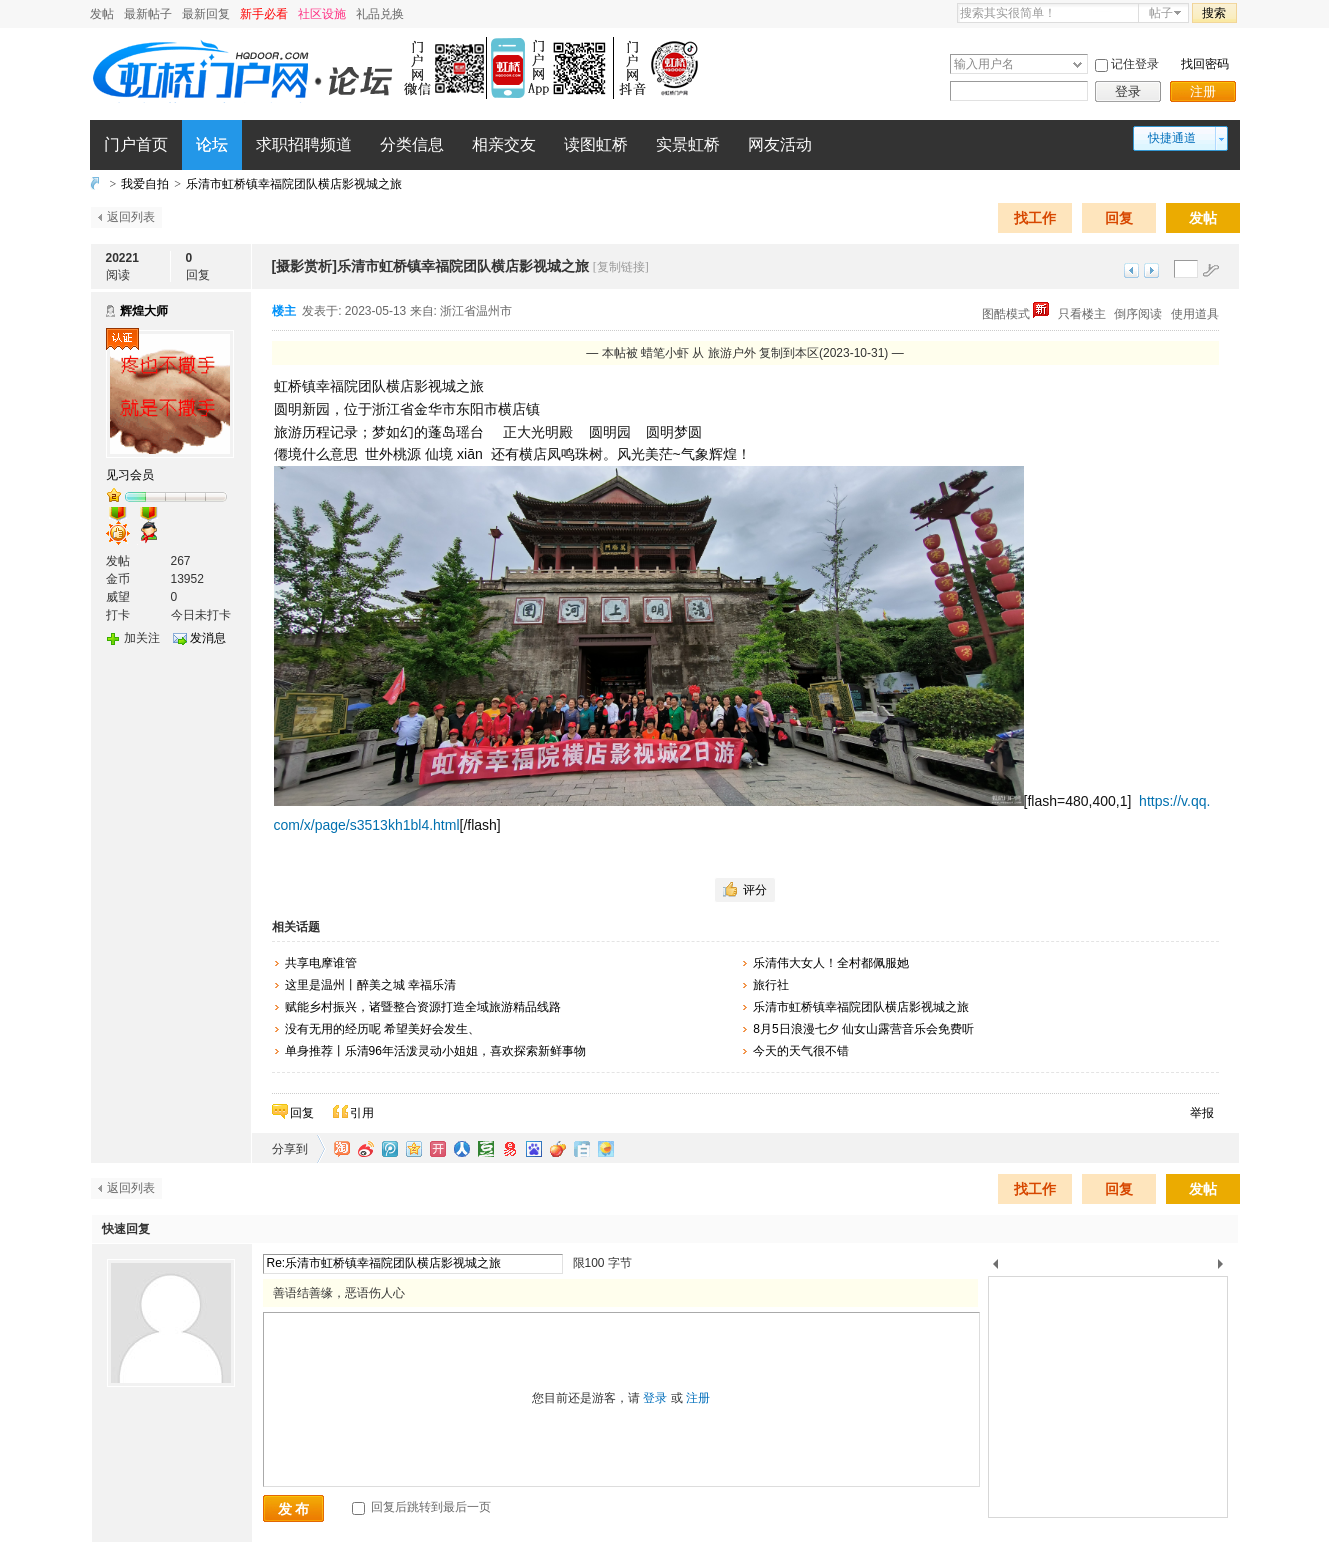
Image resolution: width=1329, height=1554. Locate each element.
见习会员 (130, 475)
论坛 (212, 144)
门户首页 (136, 144)
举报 (1202, 1113)
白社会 (582, 1149)
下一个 (1225, 1267)
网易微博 (510, 1149)
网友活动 (780, 144)
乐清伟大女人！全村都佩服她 (831, 963)
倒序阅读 (1138, 314)
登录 (1128, 91)
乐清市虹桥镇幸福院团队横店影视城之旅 (294, 184)
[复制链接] (621, 267)
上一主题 (1131, 270)
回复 (1119, 218)
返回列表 (131, 217)
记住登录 (1135, 64)
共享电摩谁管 (321, 963)
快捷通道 (1172, 138)
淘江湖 (342, 1149)
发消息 (208, 638)
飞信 (606, 1149)
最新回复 (206, 14)
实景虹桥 (688, 144)
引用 (362, 1113)
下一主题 (1151, 270)
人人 (462, 1149)
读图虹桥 (596, 144)
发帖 (102, 14)
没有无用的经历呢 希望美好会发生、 (382, 1029)
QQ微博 (390, 1149)
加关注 (142, 638)
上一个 (995, 1267)
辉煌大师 (144, 311)
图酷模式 (1015, 314)
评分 (755, 890)
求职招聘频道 (304, 144)
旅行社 (771, 985)
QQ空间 (414, 1149)
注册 (1203, 91)
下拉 (1077, 64)
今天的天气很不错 (801, 1051)
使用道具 (1195, 314)
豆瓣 (486, 1149)
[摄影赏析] (304, 266)
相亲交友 (504, 144)
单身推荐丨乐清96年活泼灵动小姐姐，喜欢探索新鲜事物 (435, 1051)
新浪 (366, 1149)
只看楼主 (1082, 314)
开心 (438, 1149)
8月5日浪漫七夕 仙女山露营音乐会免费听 (863, 1029)
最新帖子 (148, 14)
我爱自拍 (145, 184)
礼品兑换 (380, 14)
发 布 (294, 1509)
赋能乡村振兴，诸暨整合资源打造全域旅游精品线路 (423, 1007)
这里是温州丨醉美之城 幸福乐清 (370, 985)
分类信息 (412, 144)
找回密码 (1205, 64)
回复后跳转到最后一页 (421, 1507)
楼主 (284, 311)
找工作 (1035, 218)
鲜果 (558, 1149)
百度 (534, 1149)
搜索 (1214, 13)
